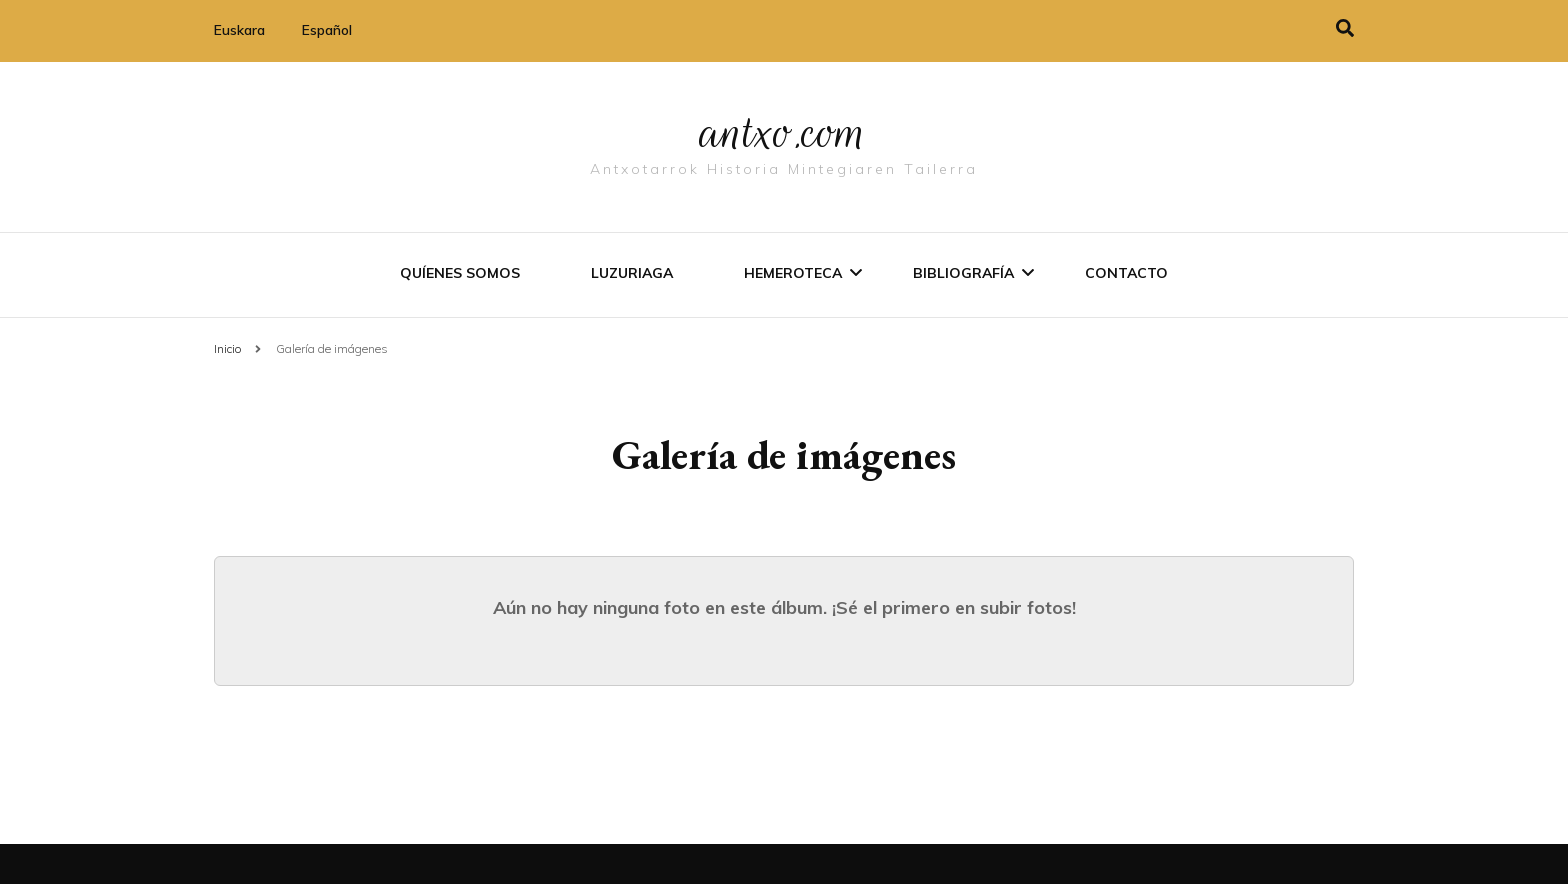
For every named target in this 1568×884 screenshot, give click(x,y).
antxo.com (784, 132)
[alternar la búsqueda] (1345, 28)
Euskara (239, 30)
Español (327, 30)
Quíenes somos (460, 273)
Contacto (1126, 273)
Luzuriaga (632, 273)
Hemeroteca (793, 273)
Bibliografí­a (963, 273)
